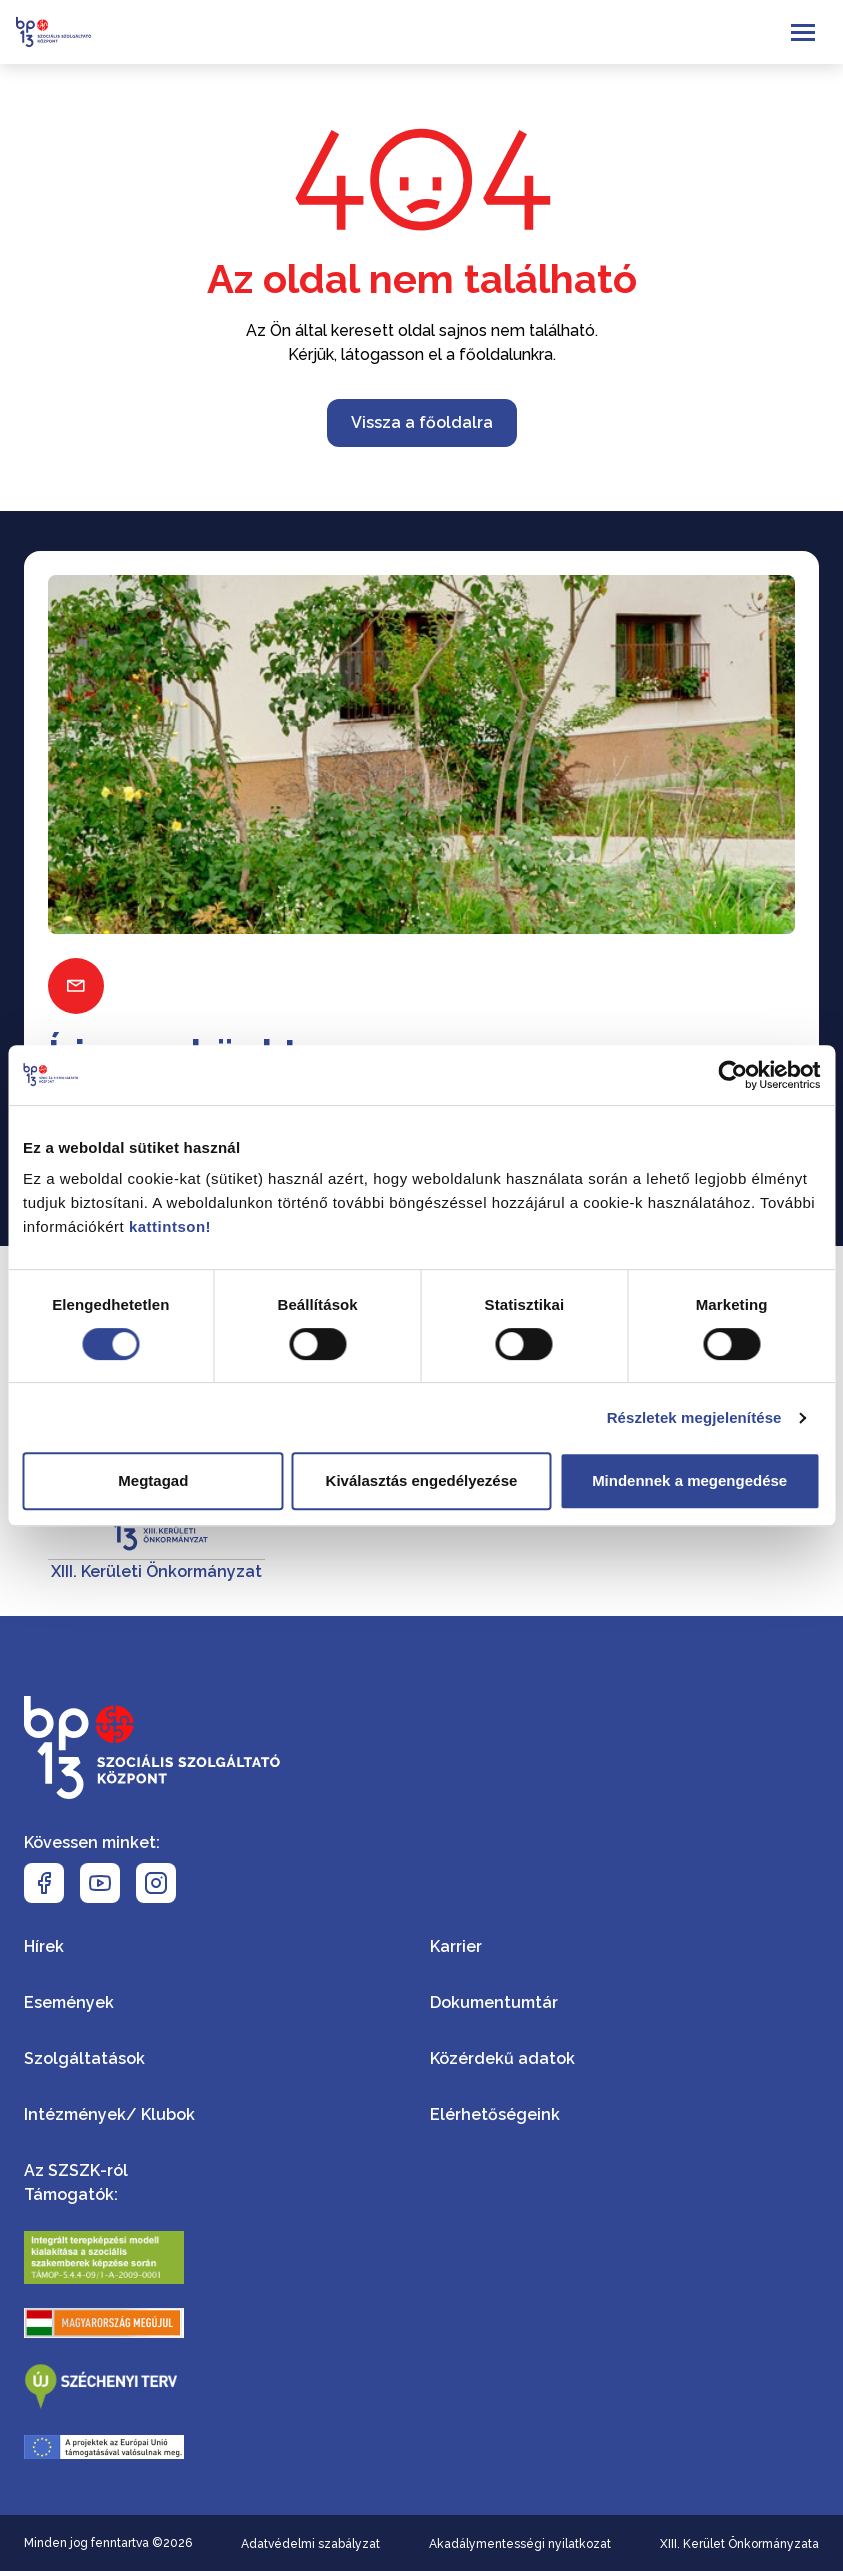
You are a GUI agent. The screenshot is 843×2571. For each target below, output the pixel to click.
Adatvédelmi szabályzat (310, 2544)
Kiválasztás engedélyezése (422, 1480)
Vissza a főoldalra (422, 422)
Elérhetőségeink (495, 2114)
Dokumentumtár (494, 2002)
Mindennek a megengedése (689, 1480)
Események (69, 2002)
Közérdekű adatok (502, 2058)
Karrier (456, 1946)
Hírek (44, 1946)
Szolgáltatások (84, 2058)
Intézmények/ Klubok (109, 2114)
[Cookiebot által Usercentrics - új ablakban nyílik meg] (732, 1075)
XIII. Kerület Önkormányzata (739, 2544)
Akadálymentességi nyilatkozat (520, 2544)
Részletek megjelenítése (694, 1417)
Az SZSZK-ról (76, 2170)
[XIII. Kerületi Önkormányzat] (156, 1539)
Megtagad (153, 1480)
